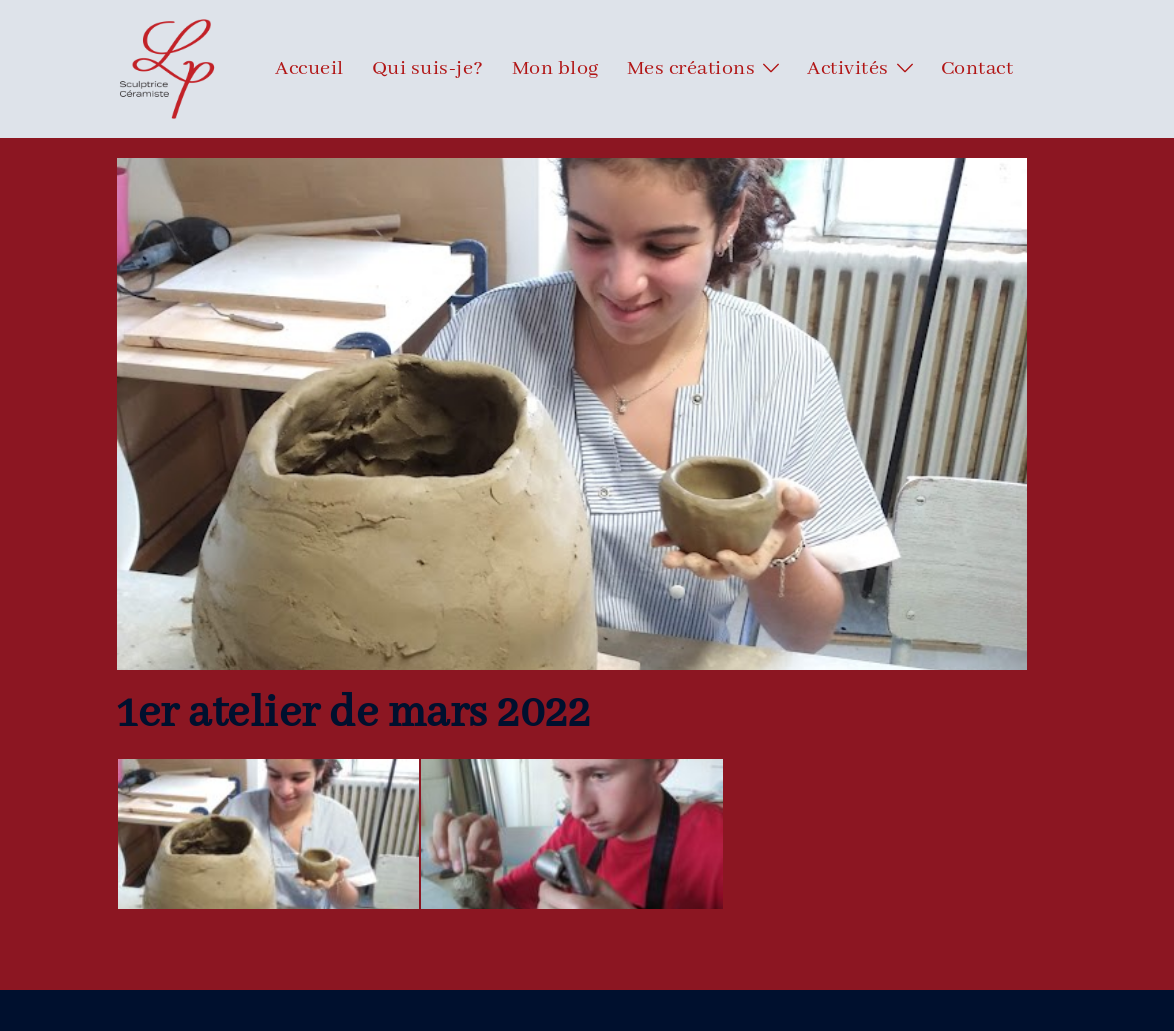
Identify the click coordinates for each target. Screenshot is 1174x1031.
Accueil (309, 69)
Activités (848, 69)
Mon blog (555, 69)
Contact (977, 69)
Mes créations (691, 69)
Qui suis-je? (428, 69)
